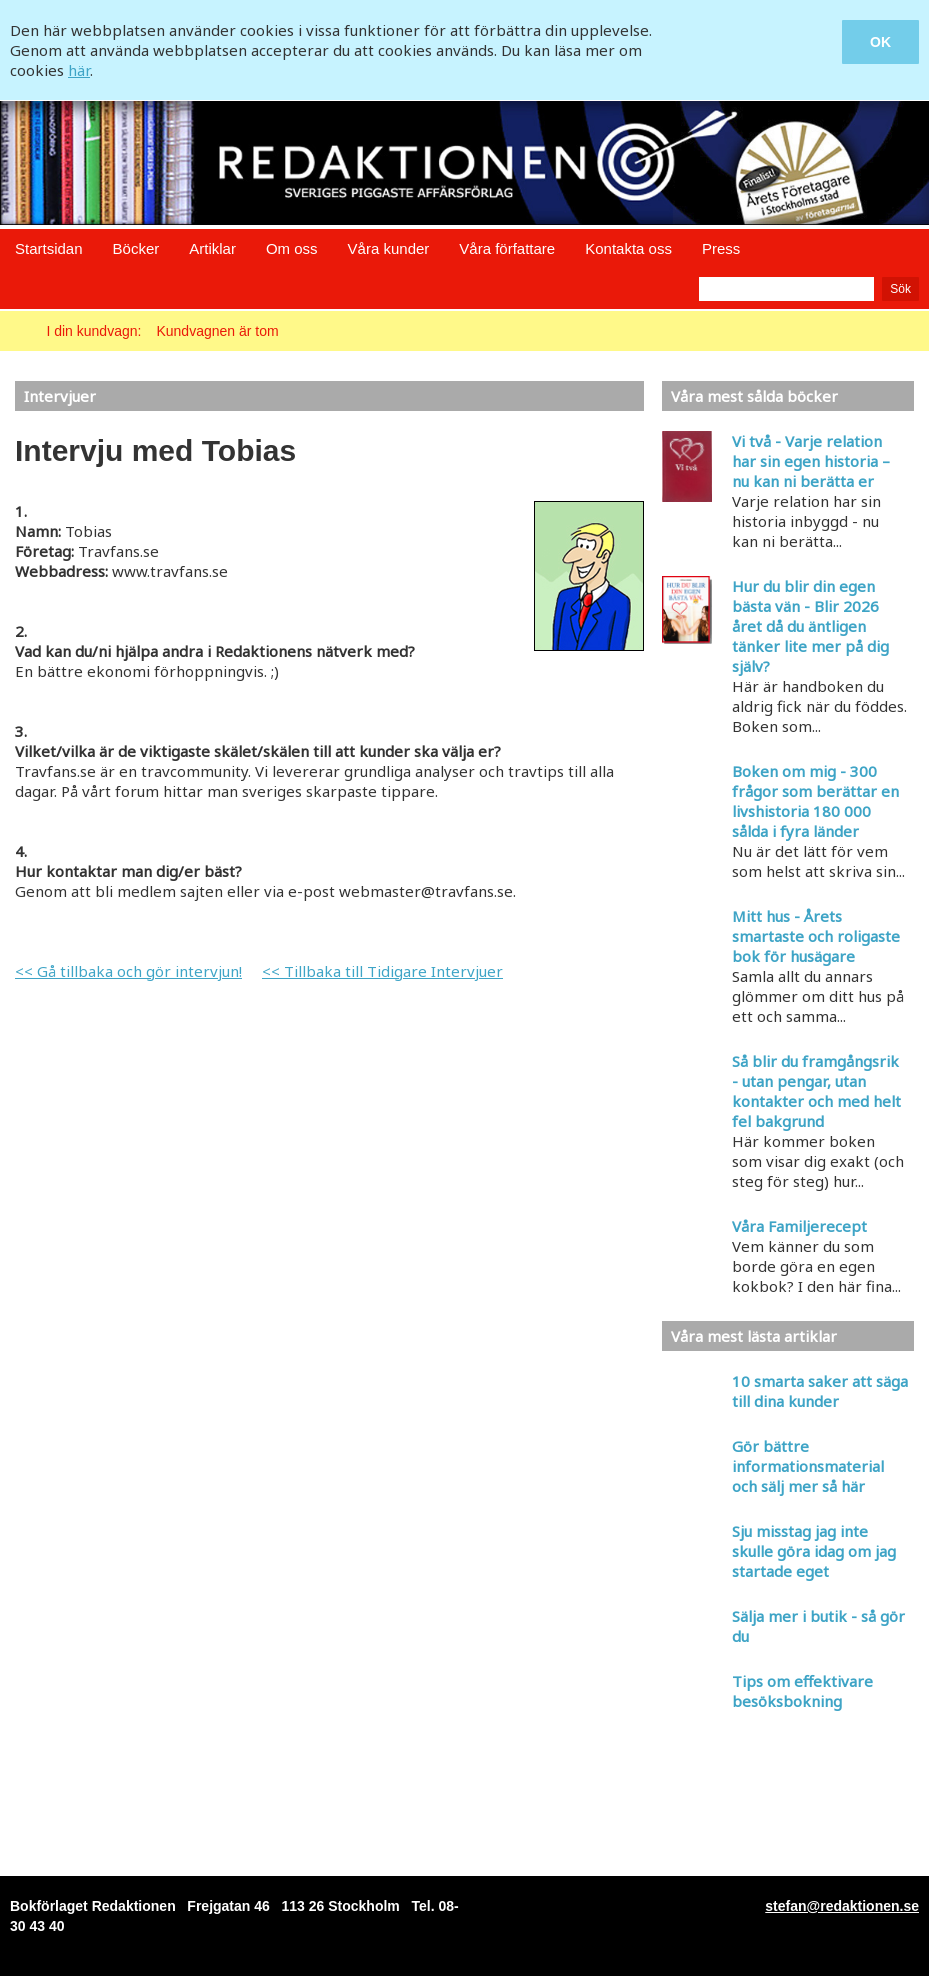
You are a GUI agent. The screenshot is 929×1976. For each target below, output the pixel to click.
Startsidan (49, 248)
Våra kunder (389, 248)
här (79, 70)
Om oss (292, 248)
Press (721, 248)
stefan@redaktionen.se (842, 1906)
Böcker (136, 248)
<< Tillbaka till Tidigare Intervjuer (382, 971)
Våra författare (507, 248)
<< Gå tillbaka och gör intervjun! (128, 971)
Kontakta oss (628, 248)
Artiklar (212, 248)
